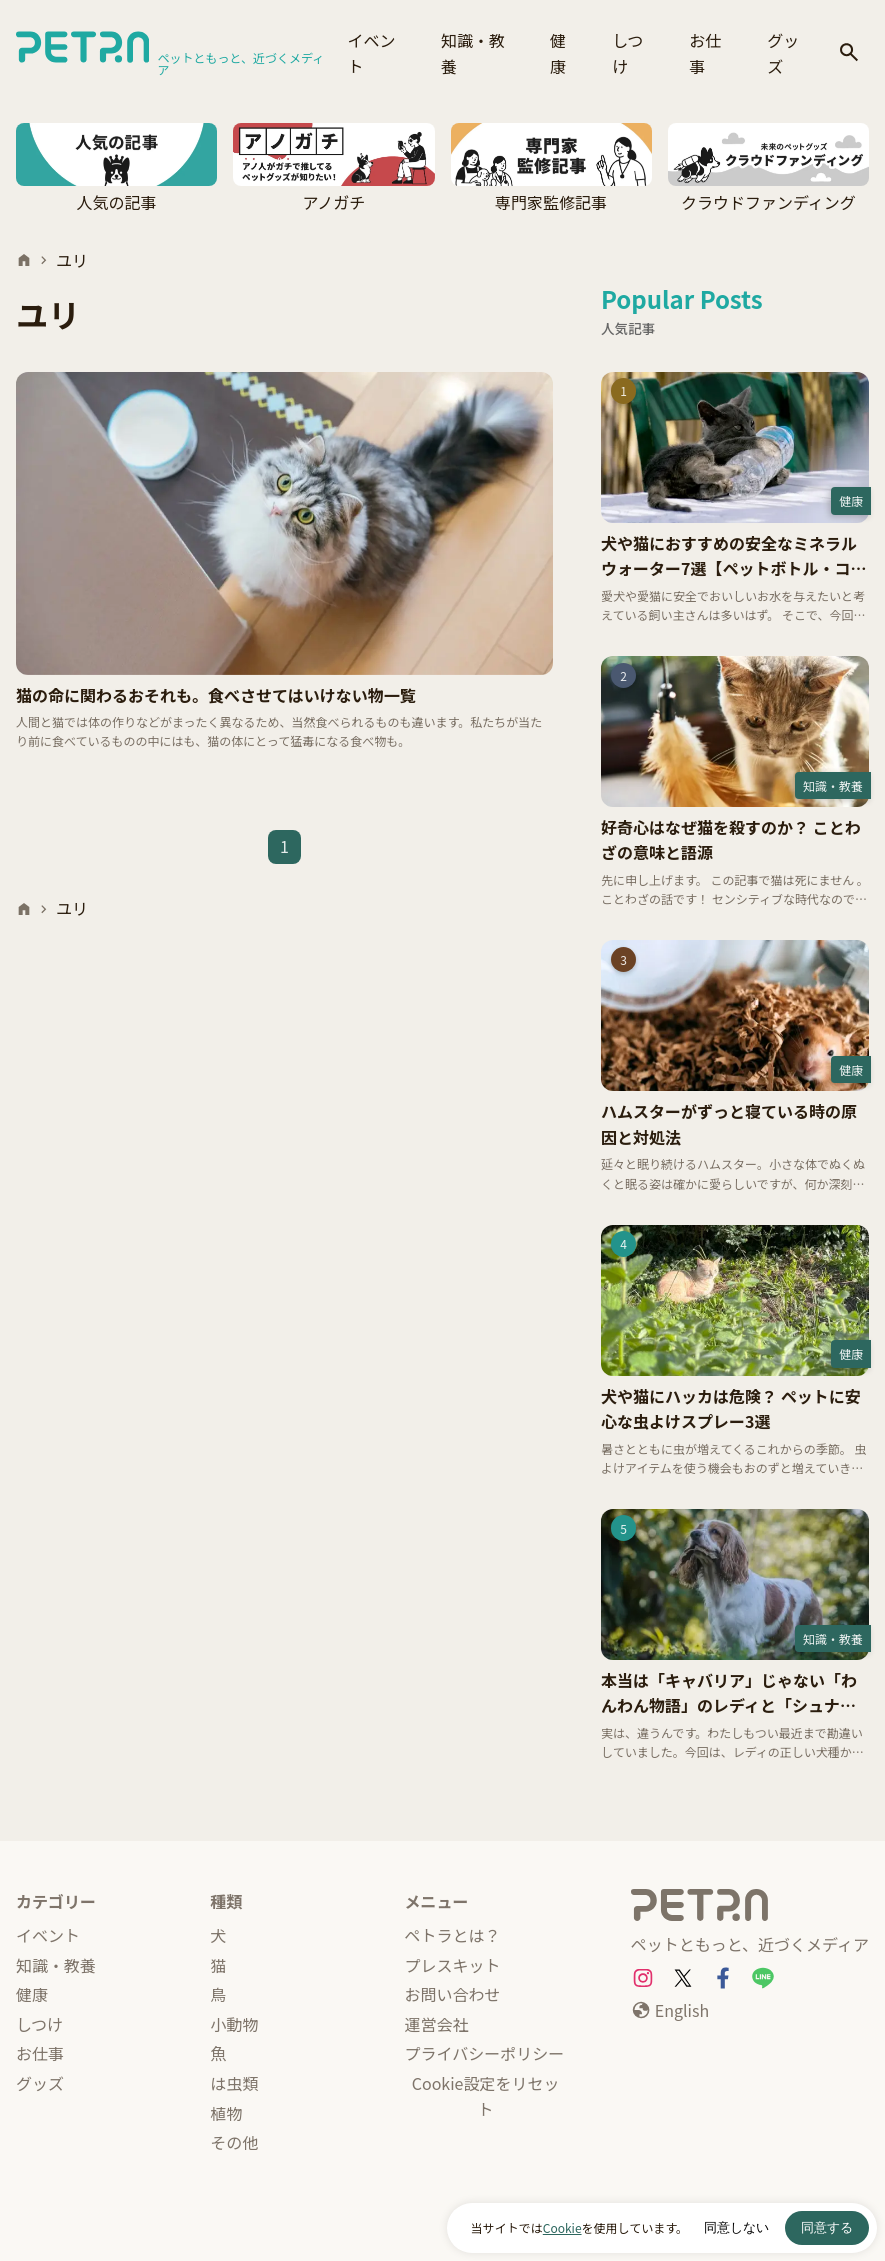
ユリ (72, 260)
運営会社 (437, 2024)
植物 (226, 2113)
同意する (827, 2227)
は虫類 (234, 2083)
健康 (558, 53)
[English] (670, 2011)
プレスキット (453, 1965)
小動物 (234, 2024)
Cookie (562, 2227)
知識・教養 (473, 53)
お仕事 (705, 53)
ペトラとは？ (453, 1935)
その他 (234, 2142)
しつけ (627, 53)
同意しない (736, 2227)
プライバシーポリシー (485, 2053)
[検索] (849, 53)
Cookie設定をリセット (486, 2096)
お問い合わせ (453, 1994)
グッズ (783, 53)
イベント (372, 53)
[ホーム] (24, 260)
